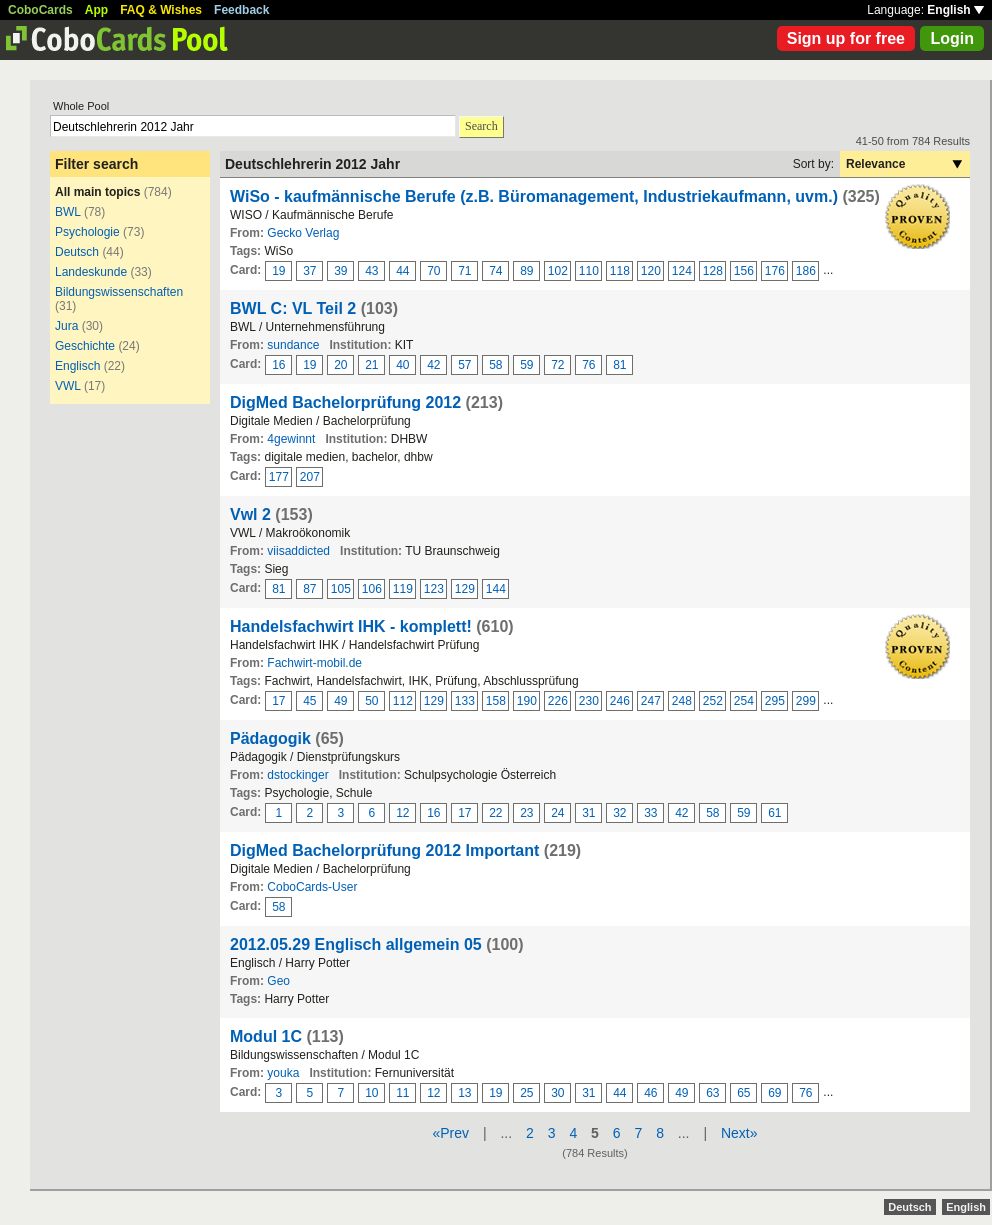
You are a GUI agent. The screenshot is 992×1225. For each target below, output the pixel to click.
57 (464, 365)
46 (650, 1093)
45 (309, 701)
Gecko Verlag (303, 233)
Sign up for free (846, 38)
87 (309, 589)
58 (495, 365)
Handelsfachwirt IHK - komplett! (351, 626)
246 (620, 701)
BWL (68, 212)
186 (806, 271)
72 (557, 365)
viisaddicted (298, 551)
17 (278, 701)
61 (774, 813)
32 (619, 813)
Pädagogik (270, 738)
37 (309, 271)
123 (434, 589)
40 (402, 365)
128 (713, 271)
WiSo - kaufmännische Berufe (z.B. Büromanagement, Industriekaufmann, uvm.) (534, 196)
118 (620, 271)
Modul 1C (266, 1036)
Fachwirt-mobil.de (314, 663)
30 (557, 1093)
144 (496, 589)
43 (371, 271)
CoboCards (40, 10)
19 (278, 271)
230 (589, 701)
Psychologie (87, 232)
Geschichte (85, 346)
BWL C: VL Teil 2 (293, 308)
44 (402, 271)
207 (310, 477)
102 (558, 271)
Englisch (77, 366)
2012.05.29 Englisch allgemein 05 (356, 944)
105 (341, 589)
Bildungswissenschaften (119, 292)
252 (713, 701)
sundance (293, 345)
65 (743, 1093)
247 (651, 701)
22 (495, 813)
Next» (739, 1133)
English (955, 10)
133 (465, 701)
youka (283, 1073)
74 (495, 271)
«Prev (450, 1133)
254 (744, 701)
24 (557, 813)
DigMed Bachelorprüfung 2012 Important (384, 850)
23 (526, 813)
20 (340, 365)
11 (402, 1093)
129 (465, 589)
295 (775, 701)
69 (774, 1093)
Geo (278, 981)
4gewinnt (291, 439)
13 (464, 1093)
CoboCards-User (312, 887)
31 (588, 813)
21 (371, 365)
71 (464, 271)
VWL (68, 386)
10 (371, 1093)
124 (682, 271)
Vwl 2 (250, 514)
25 (526, 1093)
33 (650, 813)
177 (279, 477)
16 (278, 365)
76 (588, 365)
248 (682, 701)
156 (744, 271)
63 (712, 1093)
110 (589, 271)
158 (496, 701)
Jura (66, 326)
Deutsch (77, 252)
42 (433, 365)
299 (806, 701)
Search (481, 126)
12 (402, 813)
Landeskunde (91, 272)
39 (340, 271)
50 (371, 701)
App (96, 10)
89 (526, 271)
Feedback (241, 10)
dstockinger (297, 775)
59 (526, 365)
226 (558, 701)
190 (527, 701)
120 (651, 271)
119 (403, 589)
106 (372, 589)
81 (619, 365)
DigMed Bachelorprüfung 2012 (345, 402)
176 (775, 271)
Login (952, 38)
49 (340, 701)
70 (433, 271)
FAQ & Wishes (161, 10)
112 (403, 701)
